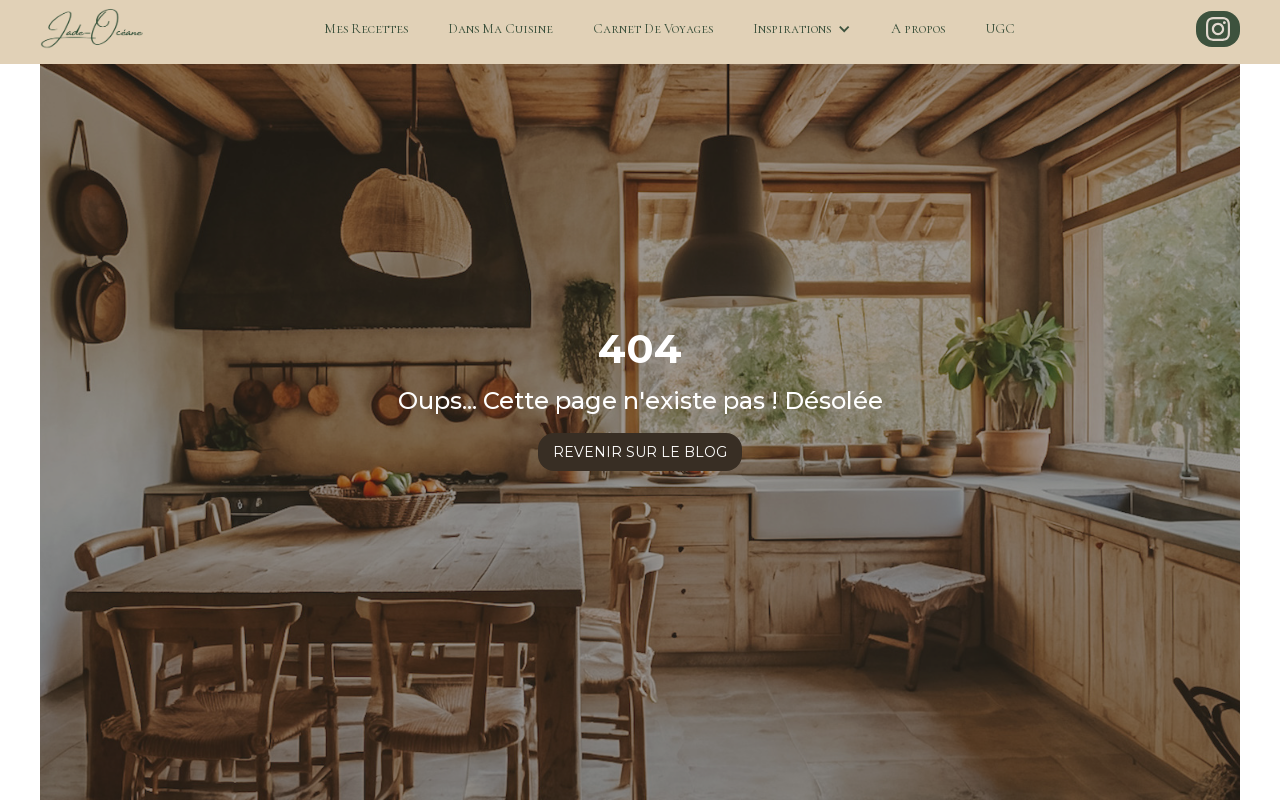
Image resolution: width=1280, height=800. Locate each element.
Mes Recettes (366, 28)
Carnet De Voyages (653, 28)
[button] (802, 29)
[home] (91, 29)
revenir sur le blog (640, 452)
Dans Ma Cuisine (500, 28)
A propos (918, 28)
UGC (1000, 28)
